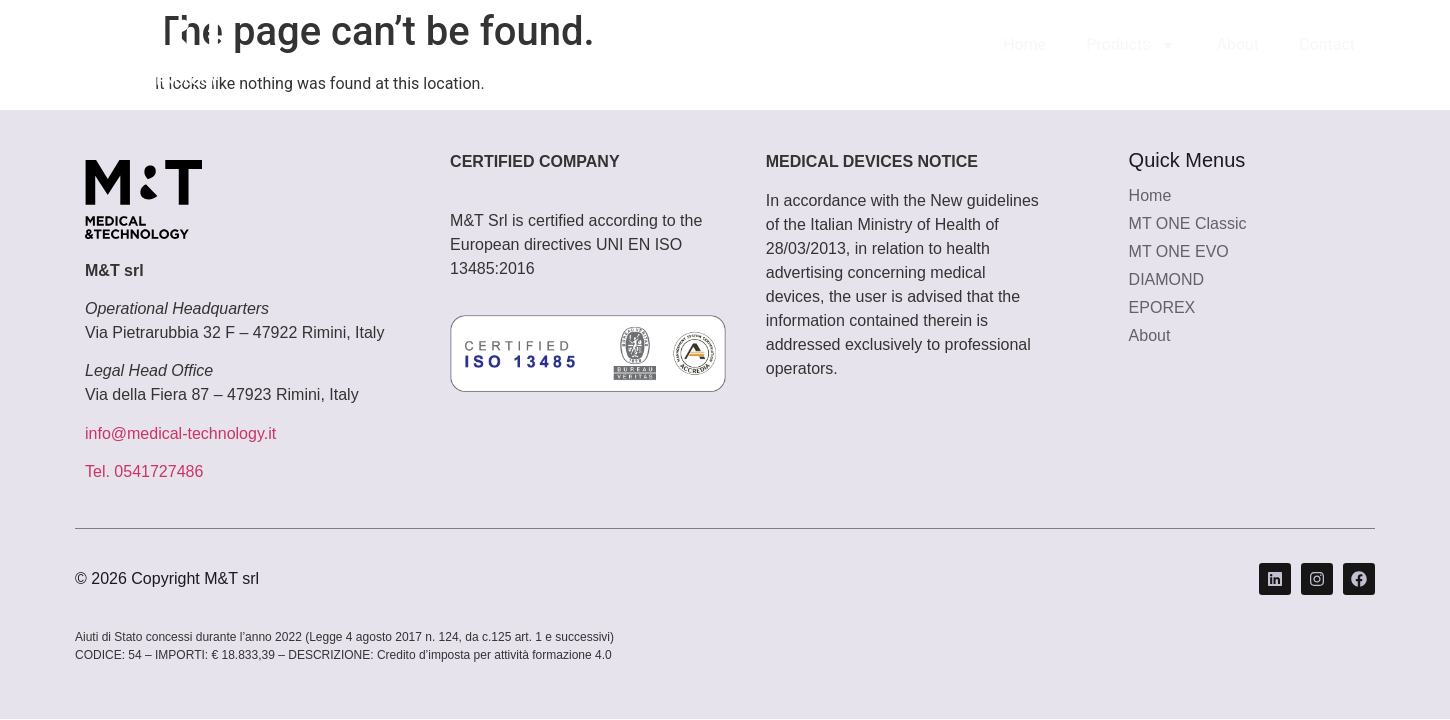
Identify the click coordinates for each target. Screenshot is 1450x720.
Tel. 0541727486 (144, 471)
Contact (1327, 44)
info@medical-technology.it (180, 433)
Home (1024, 44)
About (1237, 44)
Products (1131, 45)
